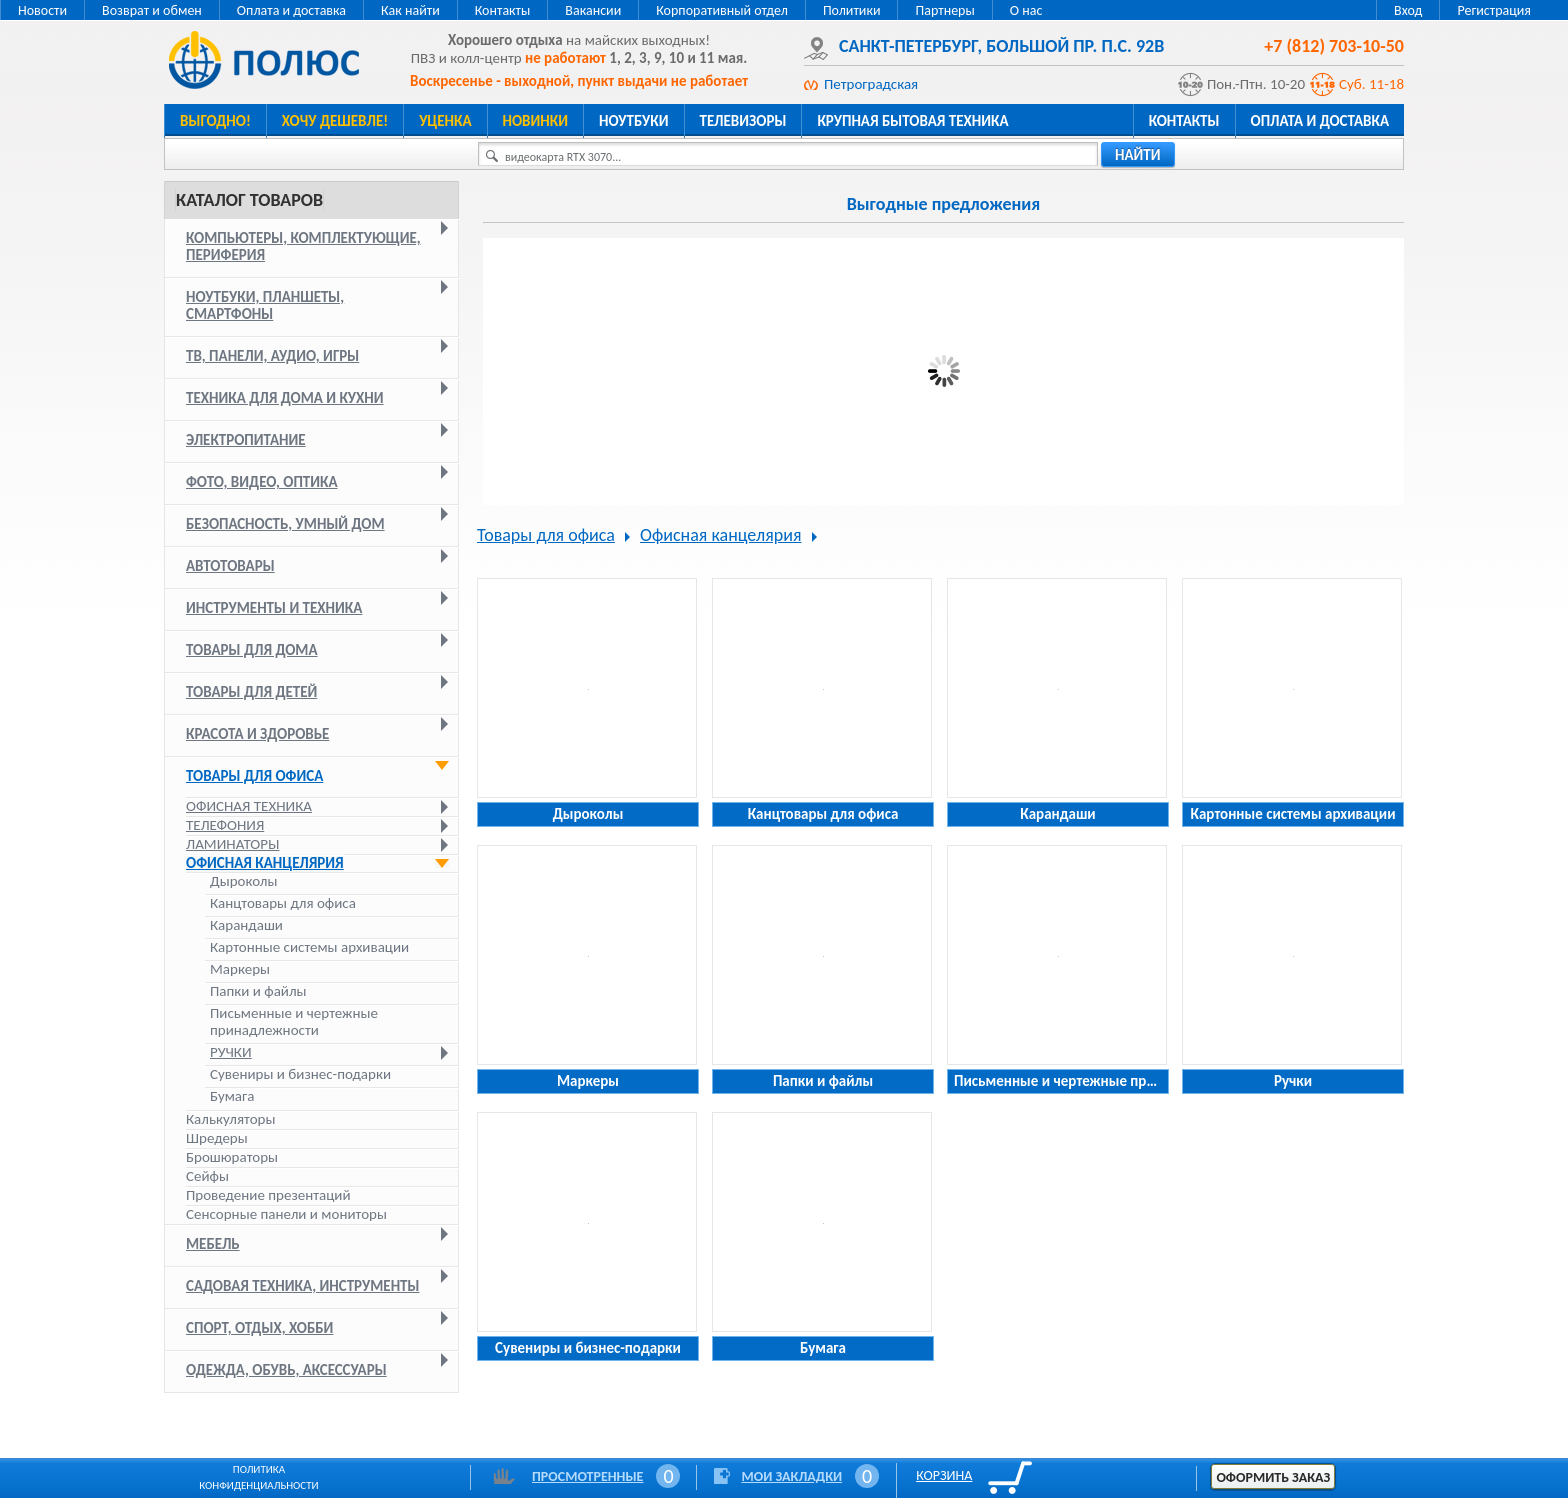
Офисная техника (249, 806)
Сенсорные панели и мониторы (286, 1214)
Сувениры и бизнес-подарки (300, 1074)
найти (1138, 155)
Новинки (535, 121)
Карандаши (246, 925)
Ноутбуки (634, 121)
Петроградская (871, 84)
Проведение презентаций (268, 1195)
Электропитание (246, 440)
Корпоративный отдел (722, 10)
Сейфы (207, 1176)
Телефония (225, 825)
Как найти (410, 10)
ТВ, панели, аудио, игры (272, 356)
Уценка (445, 121)
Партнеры (944, 10)
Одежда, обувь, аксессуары (286, 1370)
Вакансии (593, 10)
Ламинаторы (232, 844)
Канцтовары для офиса (283, 903)
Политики (852, 10)
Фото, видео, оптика (262, 482)
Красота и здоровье (257, 734)
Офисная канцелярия (265, 863)
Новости (42, 10)
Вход (1408, 10)
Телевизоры (743, 121)
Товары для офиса (254, 776)
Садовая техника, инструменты (303, 1286)
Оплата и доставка (291, 10)
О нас (1026, 10)
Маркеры (240, 969)
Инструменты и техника (274, 608)
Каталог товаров (249, 200)
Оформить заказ (1273, 1477)
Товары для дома (252, 650)
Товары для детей (251, 692)
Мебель (213, 1244)
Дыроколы (243, 881)
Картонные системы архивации (309, 947)
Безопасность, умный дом (285, 524)
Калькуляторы (230, 1119)
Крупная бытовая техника (912, 121)
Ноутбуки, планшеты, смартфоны (265, 305)
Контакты (503, 10)
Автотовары (230, 566)
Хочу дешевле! (335, 121)
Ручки (231, 1052)
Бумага (232, 1096)
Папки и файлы (258, 991)
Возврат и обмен (152, 10)
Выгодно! (215, 121)
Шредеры (217, 1138)
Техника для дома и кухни (285, 398)
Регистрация (1494, 10)
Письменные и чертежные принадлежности (294, 1022)
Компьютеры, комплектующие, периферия (303, 246)
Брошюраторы (232, 1157)
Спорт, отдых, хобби (259, 1328)
